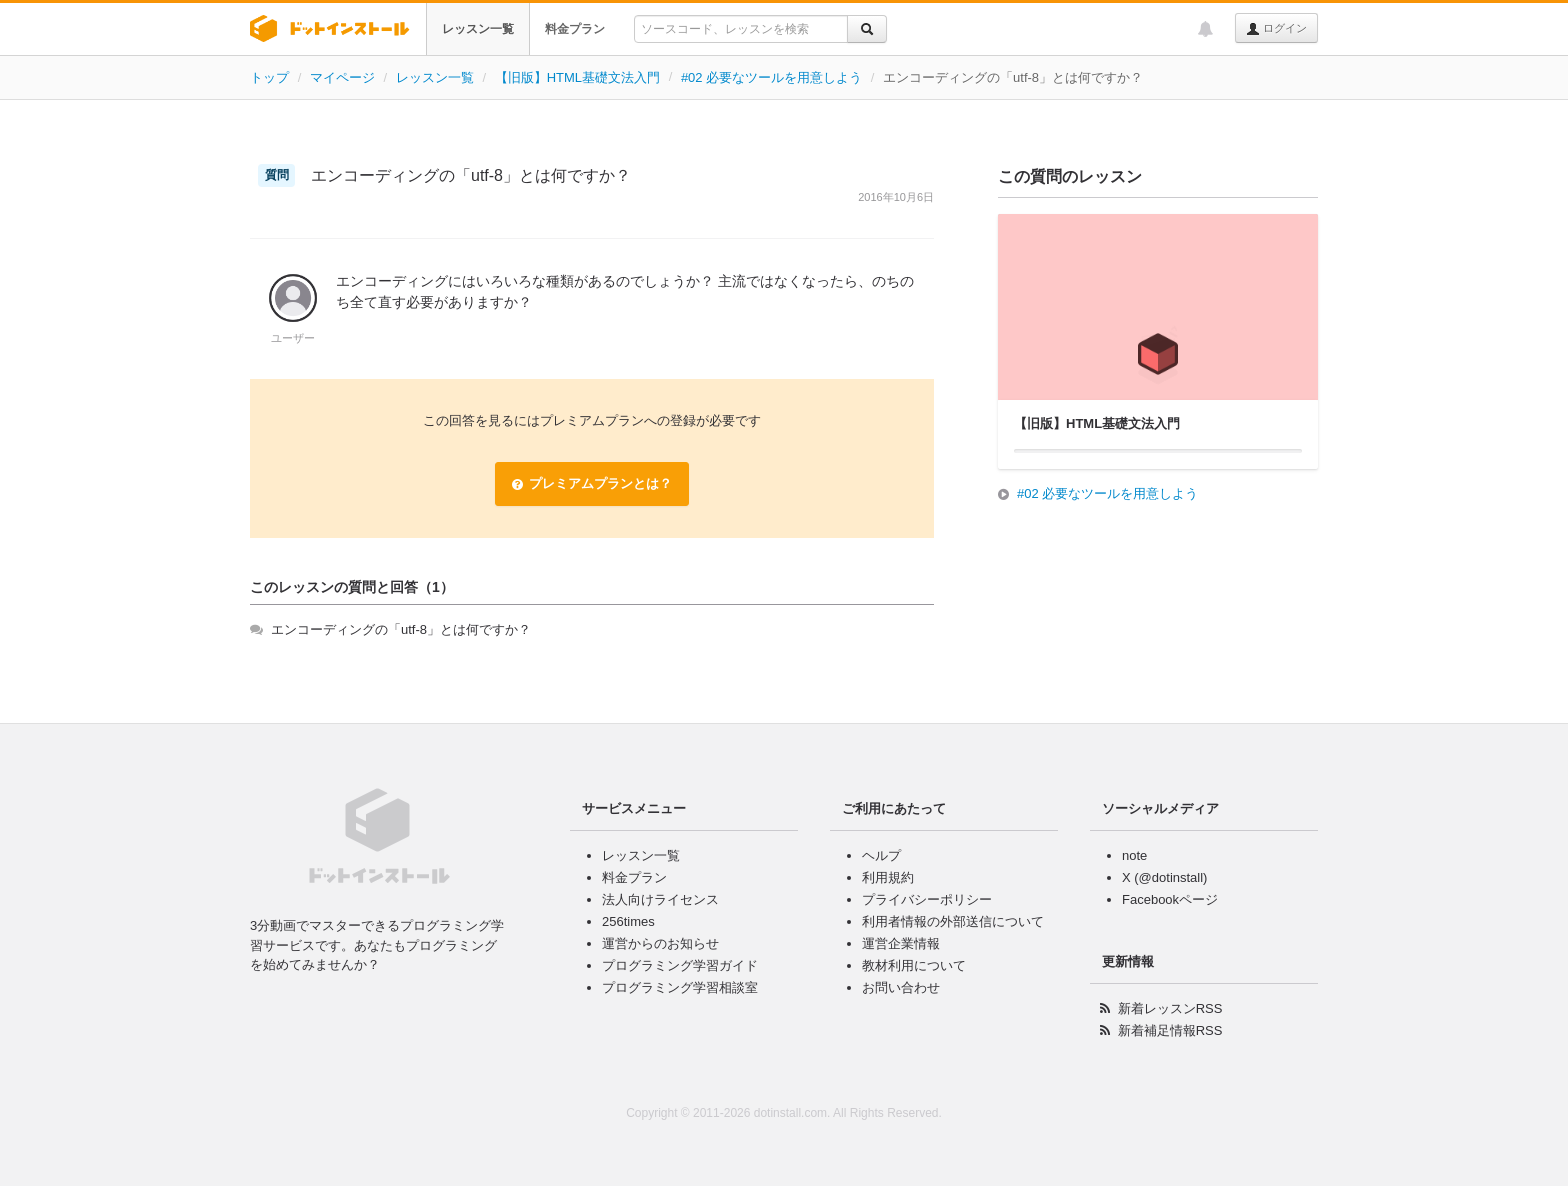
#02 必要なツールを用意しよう (771, 77)
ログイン (1276, 29)
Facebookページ (1170, 899)
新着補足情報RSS (1170, 1030)
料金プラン (575, 29)
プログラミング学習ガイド (680, 965)
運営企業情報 (901, 943)
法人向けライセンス (660, 899)
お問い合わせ (901, 987)
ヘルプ (881, 855)
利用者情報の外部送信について (953, 921)
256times (628, 921)
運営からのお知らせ (660, 943)
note (1134, 855)
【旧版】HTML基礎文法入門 (577, 77)
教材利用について (914, 965)
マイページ (342, 77)
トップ (269, 77)
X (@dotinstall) (1164, 877)
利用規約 (888, 877)
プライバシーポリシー (927, 899)
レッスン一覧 (478, 29)
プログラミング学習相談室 (680, 987)
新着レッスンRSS (1170, 1008)
